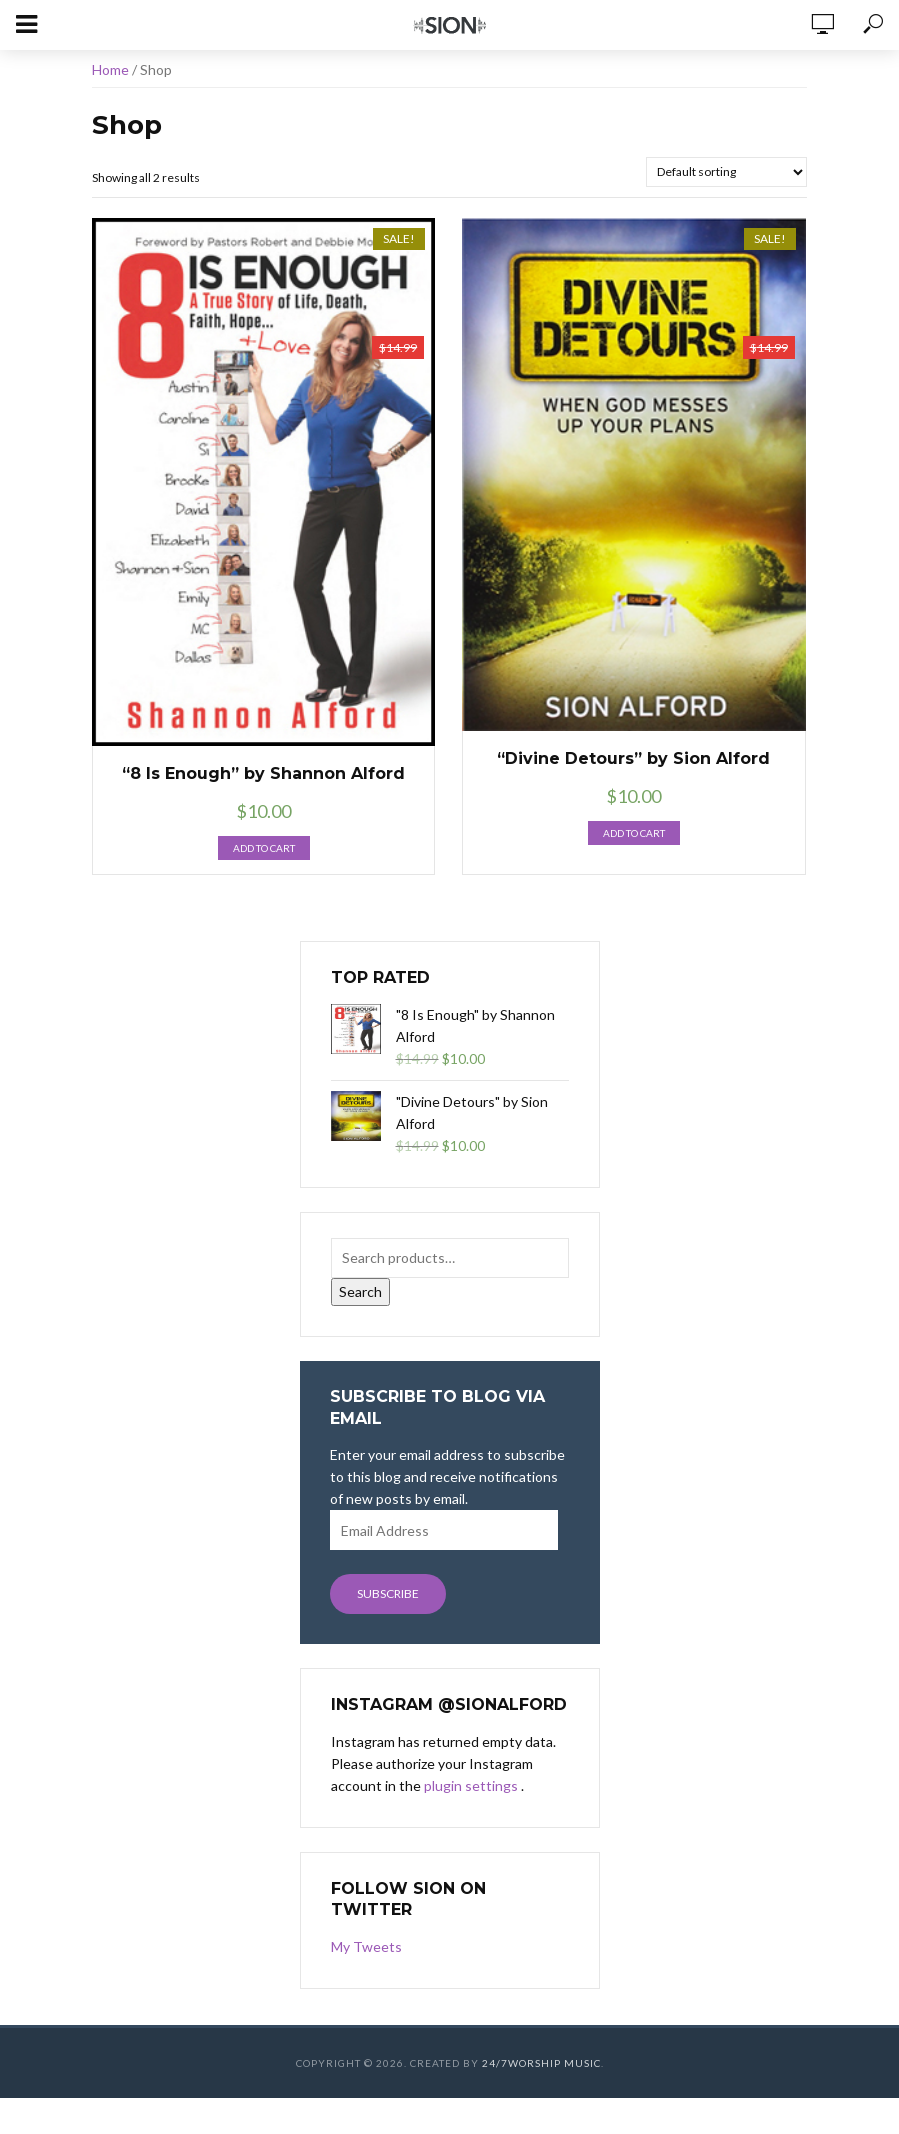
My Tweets (366, 1946)
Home (110, 69)
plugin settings (472, 1785)
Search (360, 1291)
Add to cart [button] (264, 848)
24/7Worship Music (541, 2063)
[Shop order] (726, 172)
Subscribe (388, 1593)
